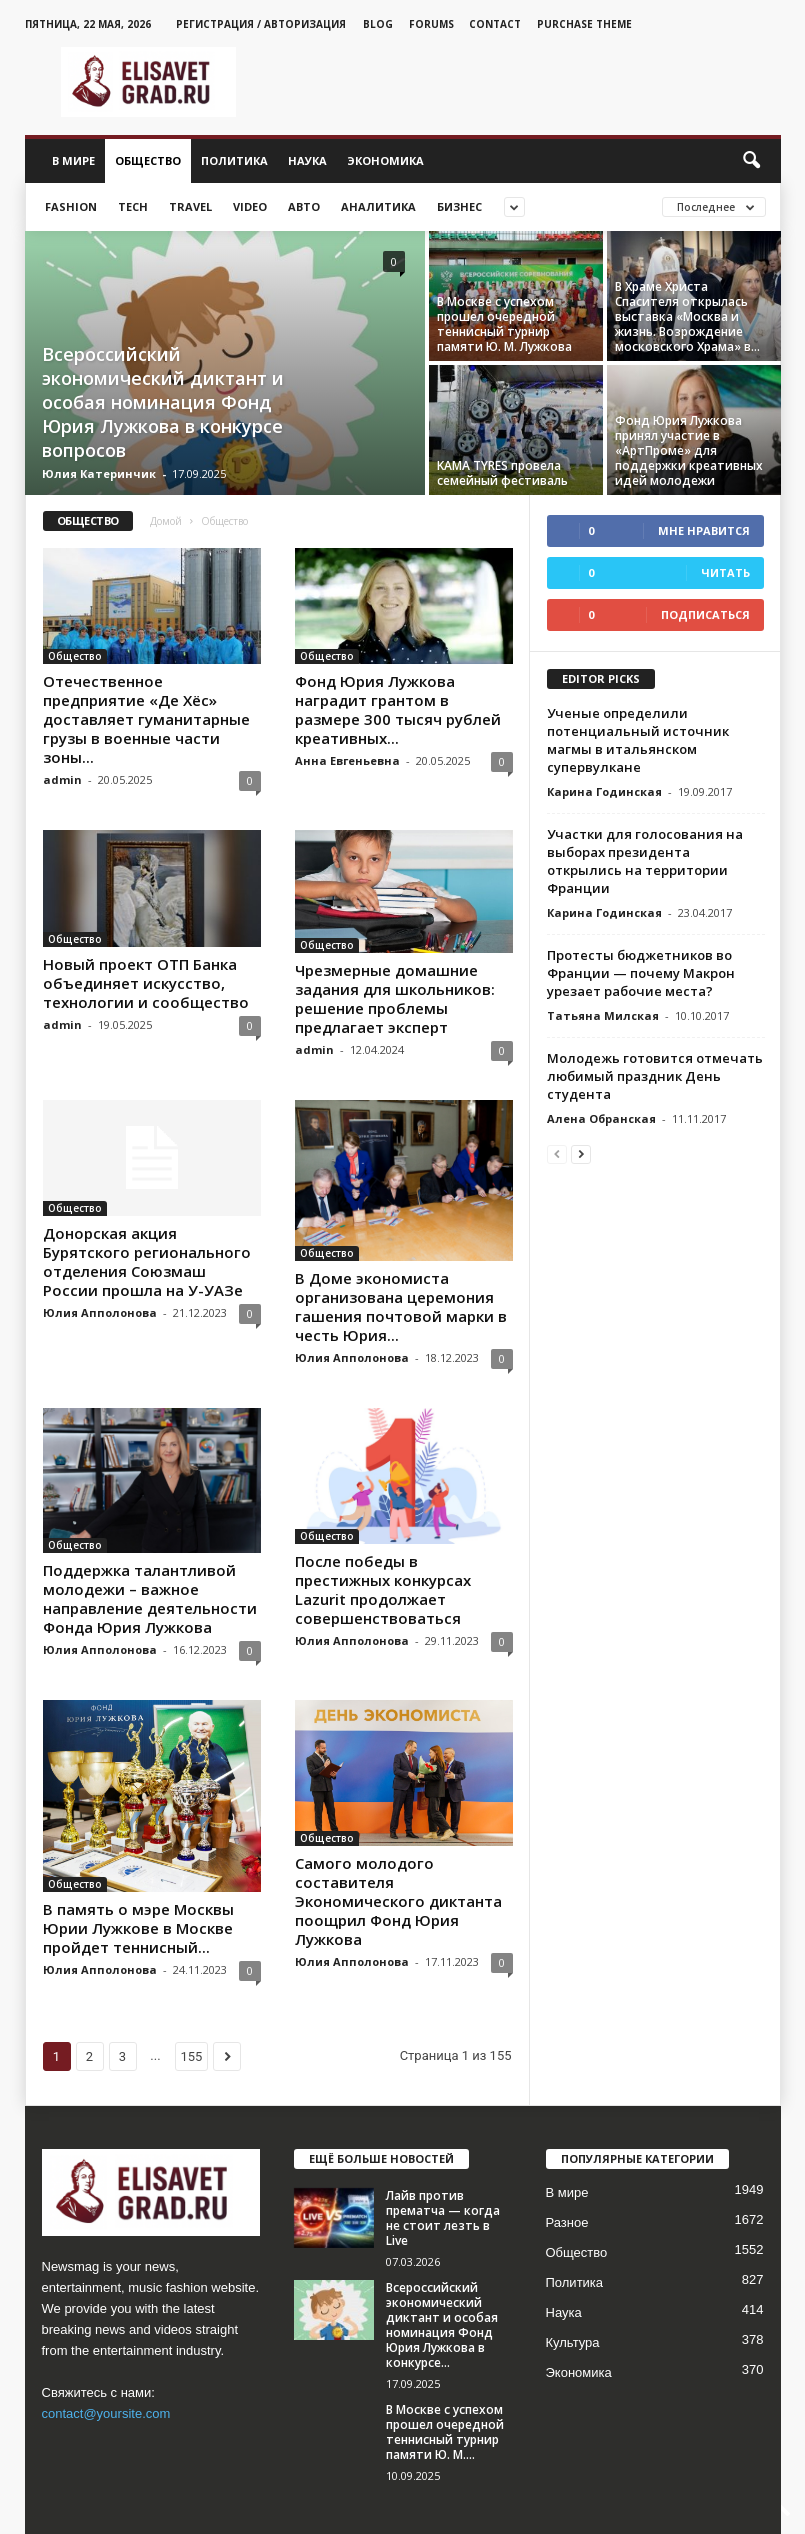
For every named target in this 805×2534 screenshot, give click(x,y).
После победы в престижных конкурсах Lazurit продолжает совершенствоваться (383, 1569)
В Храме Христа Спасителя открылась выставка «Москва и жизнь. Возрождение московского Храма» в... (687, 316)
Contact (495, 24)
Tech (133, 206)
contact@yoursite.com (106, 2346)
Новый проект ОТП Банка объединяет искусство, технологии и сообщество (146, 983)
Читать (725, 572)
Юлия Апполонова (100, 1312)
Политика (234, 160)
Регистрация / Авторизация (261, 24)
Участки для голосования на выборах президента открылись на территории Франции (645, 861)
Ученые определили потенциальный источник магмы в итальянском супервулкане (638, 740)
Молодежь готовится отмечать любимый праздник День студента (655, 1076)
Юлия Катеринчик (99, 473)
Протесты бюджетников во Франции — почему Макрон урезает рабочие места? (641, 973)
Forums (431, 24)
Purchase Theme (584, 24)
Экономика (385, 160)
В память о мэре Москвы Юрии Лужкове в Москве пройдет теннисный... (138, 1823)
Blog (378, 24)
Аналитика (378, 206)
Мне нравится (704, 530)
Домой (166, 521)
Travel (190, 206)
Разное (567, 2155)
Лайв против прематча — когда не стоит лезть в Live (443, 2151)
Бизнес (459, 206)
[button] (751, 161)
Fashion (71, 206)
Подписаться (705, 614)
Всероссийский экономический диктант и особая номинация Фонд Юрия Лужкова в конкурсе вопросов (163, 402)
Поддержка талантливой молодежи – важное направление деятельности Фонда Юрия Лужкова (150, 1569)
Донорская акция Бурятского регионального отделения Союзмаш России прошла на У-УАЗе (147, 1261)
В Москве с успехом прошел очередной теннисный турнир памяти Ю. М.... (445, 2365)
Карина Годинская (604, 791)
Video (250, 206)
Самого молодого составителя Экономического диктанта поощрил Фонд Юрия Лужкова (398, 1842)
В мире (73, 160)
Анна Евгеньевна (347, 760)
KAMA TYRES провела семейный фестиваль (502, 473)
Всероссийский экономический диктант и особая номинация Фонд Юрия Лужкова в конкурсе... (442, 2258)
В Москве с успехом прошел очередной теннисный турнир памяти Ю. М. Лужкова (504, 324)
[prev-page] (557, 1153)
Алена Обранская (601, 1118)
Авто (304, 206)
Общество (148, 160)
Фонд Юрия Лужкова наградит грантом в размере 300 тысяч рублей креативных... (398, 709)
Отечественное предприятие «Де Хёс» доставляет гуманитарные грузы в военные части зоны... (146, 719)
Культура (573, 2275)
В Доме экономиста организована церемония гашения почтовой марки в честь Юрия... (401, 1306)
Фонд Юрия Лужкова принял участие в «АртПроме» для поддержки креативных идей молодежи (689, 450)
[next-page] (581, 1153)
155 (192, 1989)
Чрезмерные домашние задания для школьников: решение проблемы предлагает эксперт (395, 998)
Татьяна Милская (603, 1015)
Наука (307, 160)
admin (62, 779)
